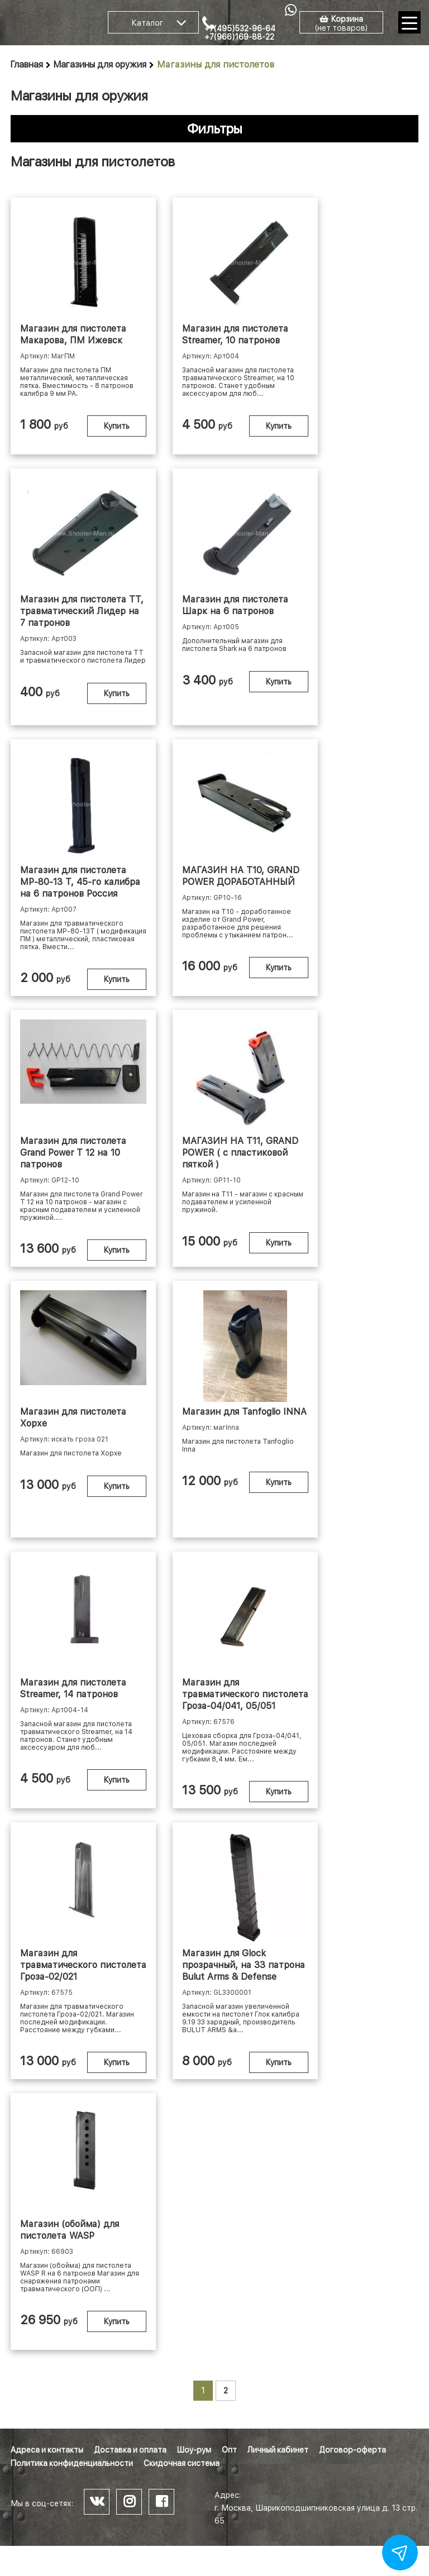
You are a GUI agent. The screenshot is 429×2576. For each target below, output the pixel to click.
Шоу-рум (194, 2449)
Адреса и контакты (47, 2449)
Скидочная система (182, 2463)
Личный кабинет (277, 2449)
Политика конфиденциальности (72, 2463)
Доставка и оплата (130, 2449)
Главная (27, 64)
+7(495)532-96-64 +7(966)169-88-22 (239, 32)
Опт (229, 2449)
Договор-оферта (352, 2449)
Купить (117, 426)
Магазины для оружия (100, 64)
